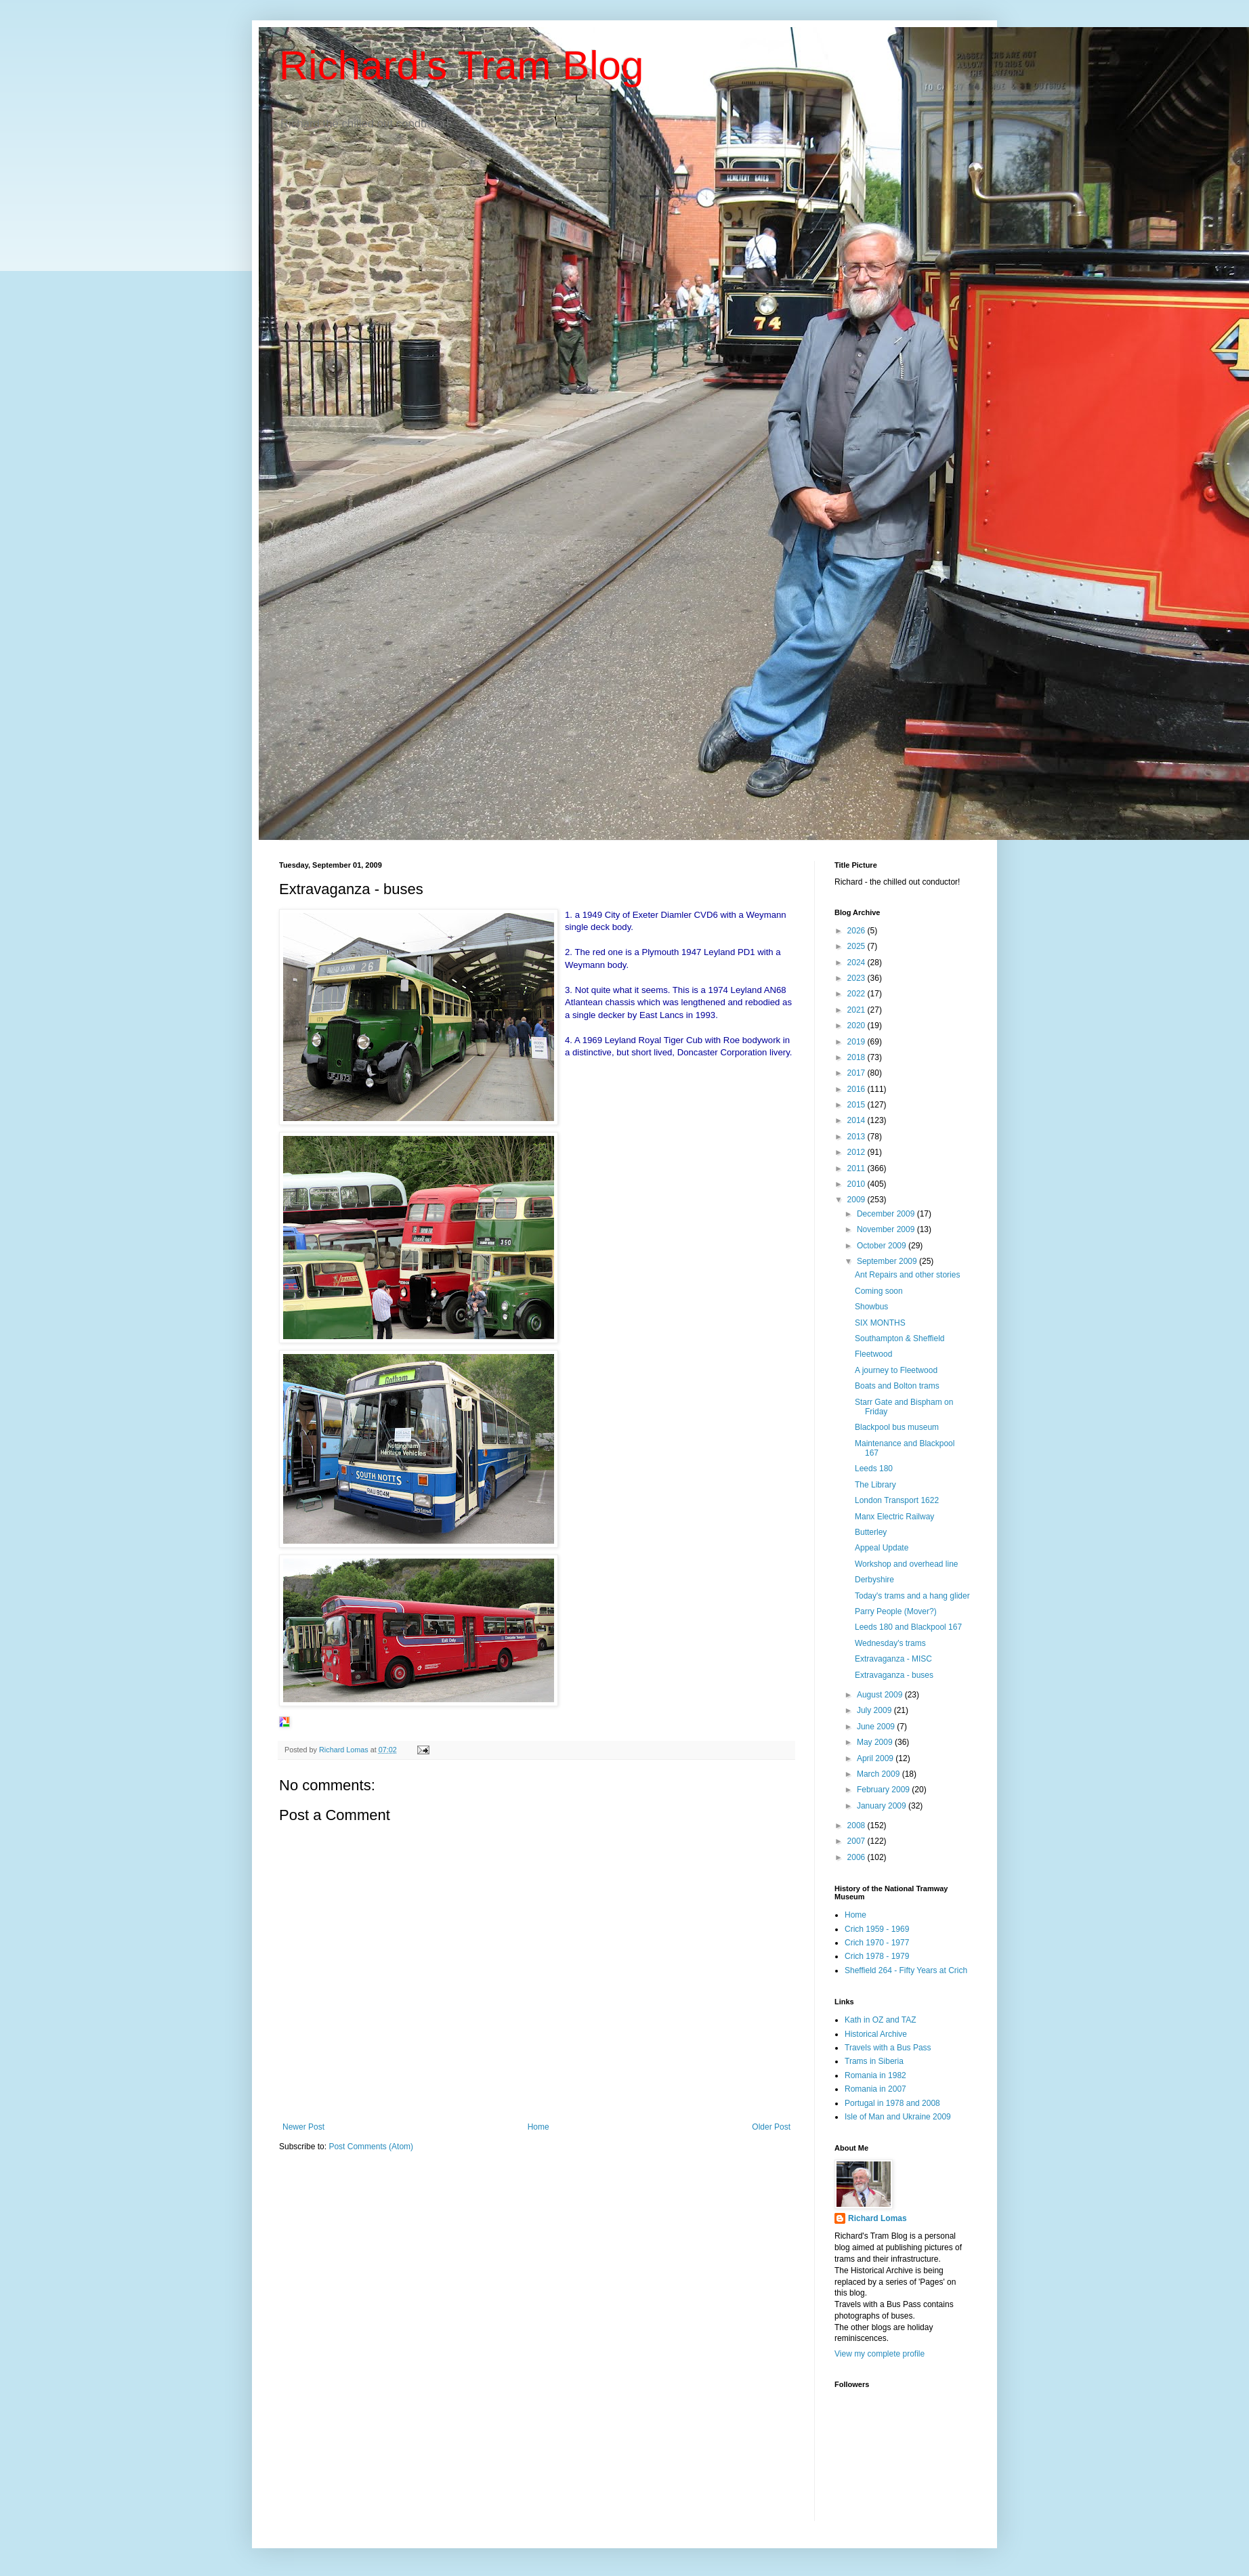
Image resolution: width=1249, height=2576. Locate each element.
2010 (857, 1184)
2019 (857, 1042)
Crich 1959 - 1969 (877, 1929)
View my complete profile (879, 2354)
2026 (857, 930)
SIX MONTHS (880, 1323)
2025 (857, 946)
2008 (857, 1825)
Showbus (871, 1306)
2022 (857, 993)
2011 (857, 1168)
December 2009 (887, 1214)
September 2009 (888, 1261)
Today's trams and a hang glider (912, 1596)
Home (538, 2127)
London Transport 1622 (897, 1500)
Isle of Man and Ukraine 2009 (898, 2116)
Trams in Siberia (874, 2061)
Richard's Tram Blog (461, 65)
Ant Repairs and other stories (907, 1275)
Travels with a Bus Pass (888, 2047)
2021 (857, 1010)
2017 (857, 1073)
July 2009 (875, 1710)
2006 (857, 1857)
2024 (857, 962)
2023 (857, 978)
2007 (857, 1841)
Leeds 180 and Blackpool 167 (908, 1627)
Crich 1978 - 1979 (877, 1956)
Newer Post (303, 2127)
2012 (857, 1152)
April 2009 (876, 1758)
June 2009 (877, 1726)
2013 (857, 1136)
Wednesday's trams (890, 1643)
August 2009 (881, 1694)
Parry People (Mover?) (896, 1611)
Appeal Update (881, 1548)
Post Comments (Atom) (371, 2146)
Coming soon (879, 1291)
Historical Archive (876, 2034)
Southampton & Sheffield (900, 1338)
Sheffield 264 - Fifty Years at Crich (906, 1970)
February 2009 (884, 1789)
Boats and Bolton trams (897, 1386)
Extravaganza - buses (894, 1675)
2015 (857, 1105)
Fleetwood (873, 1354)
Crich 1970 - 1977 (877, 1942)
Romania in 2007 (875, 2089)
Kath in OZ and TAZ (880, 2020)
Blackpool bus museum (897, 1427)
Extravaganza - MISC (893, 1659)
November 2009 (887, 1229)
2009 (857, 1199)
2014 (857, 1120)
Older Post (771, 2127)
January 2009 (882, 1806)
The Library (875, 1485)
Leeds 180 (874, 1468)
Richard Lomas (877, 2218)
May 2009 (876, 1742)
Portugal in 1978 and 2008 (892, 2103)
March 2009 (879, 1774)
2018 (857, 1057)
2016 (857, 1089)
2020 (857, 1025)
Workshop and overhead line (906, 1564)
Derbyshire (874, 1579)
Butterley (871, 1532)
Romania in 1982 (875, 2075)
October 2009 (882, 1245)
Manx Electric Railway (894, 1516)
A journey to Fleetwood (896, 1370)
